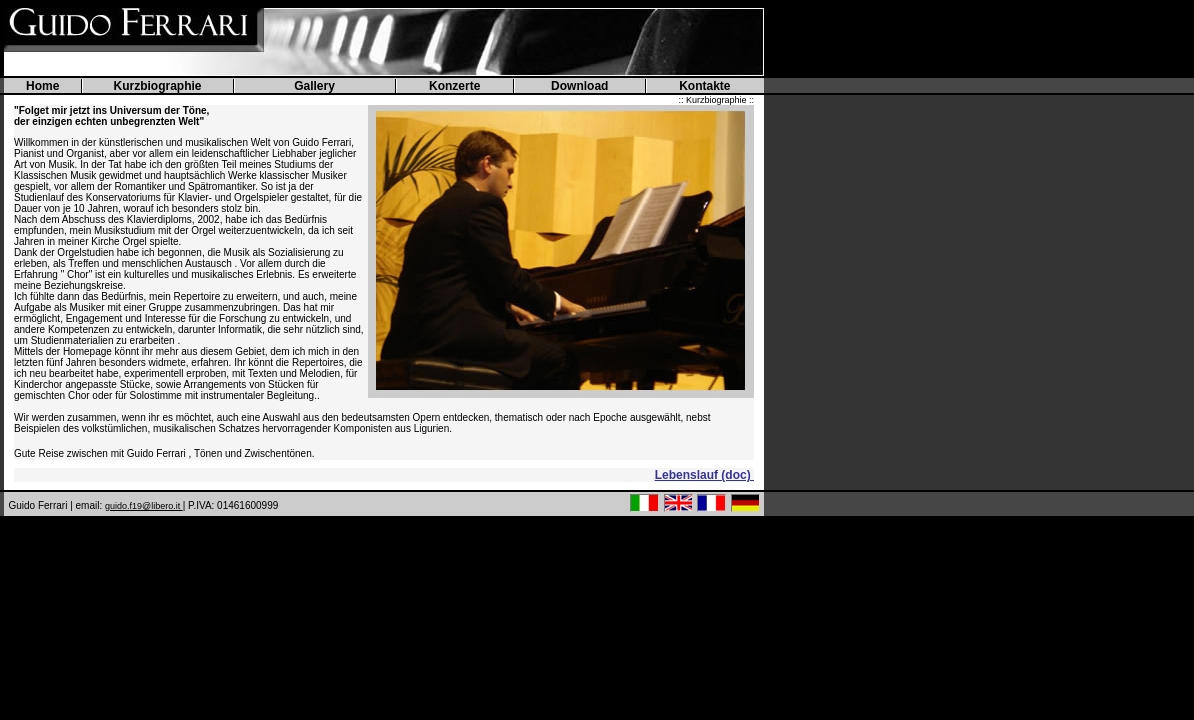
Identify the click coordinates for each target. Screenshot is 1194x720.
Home (42, 86)
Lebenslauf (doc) (704, 475)
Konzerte (454, 86)
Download (579, 86)
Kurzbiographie (158, 86)
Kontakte (704, 86)
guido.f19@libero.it (144, 506)
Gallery (314, 86)
